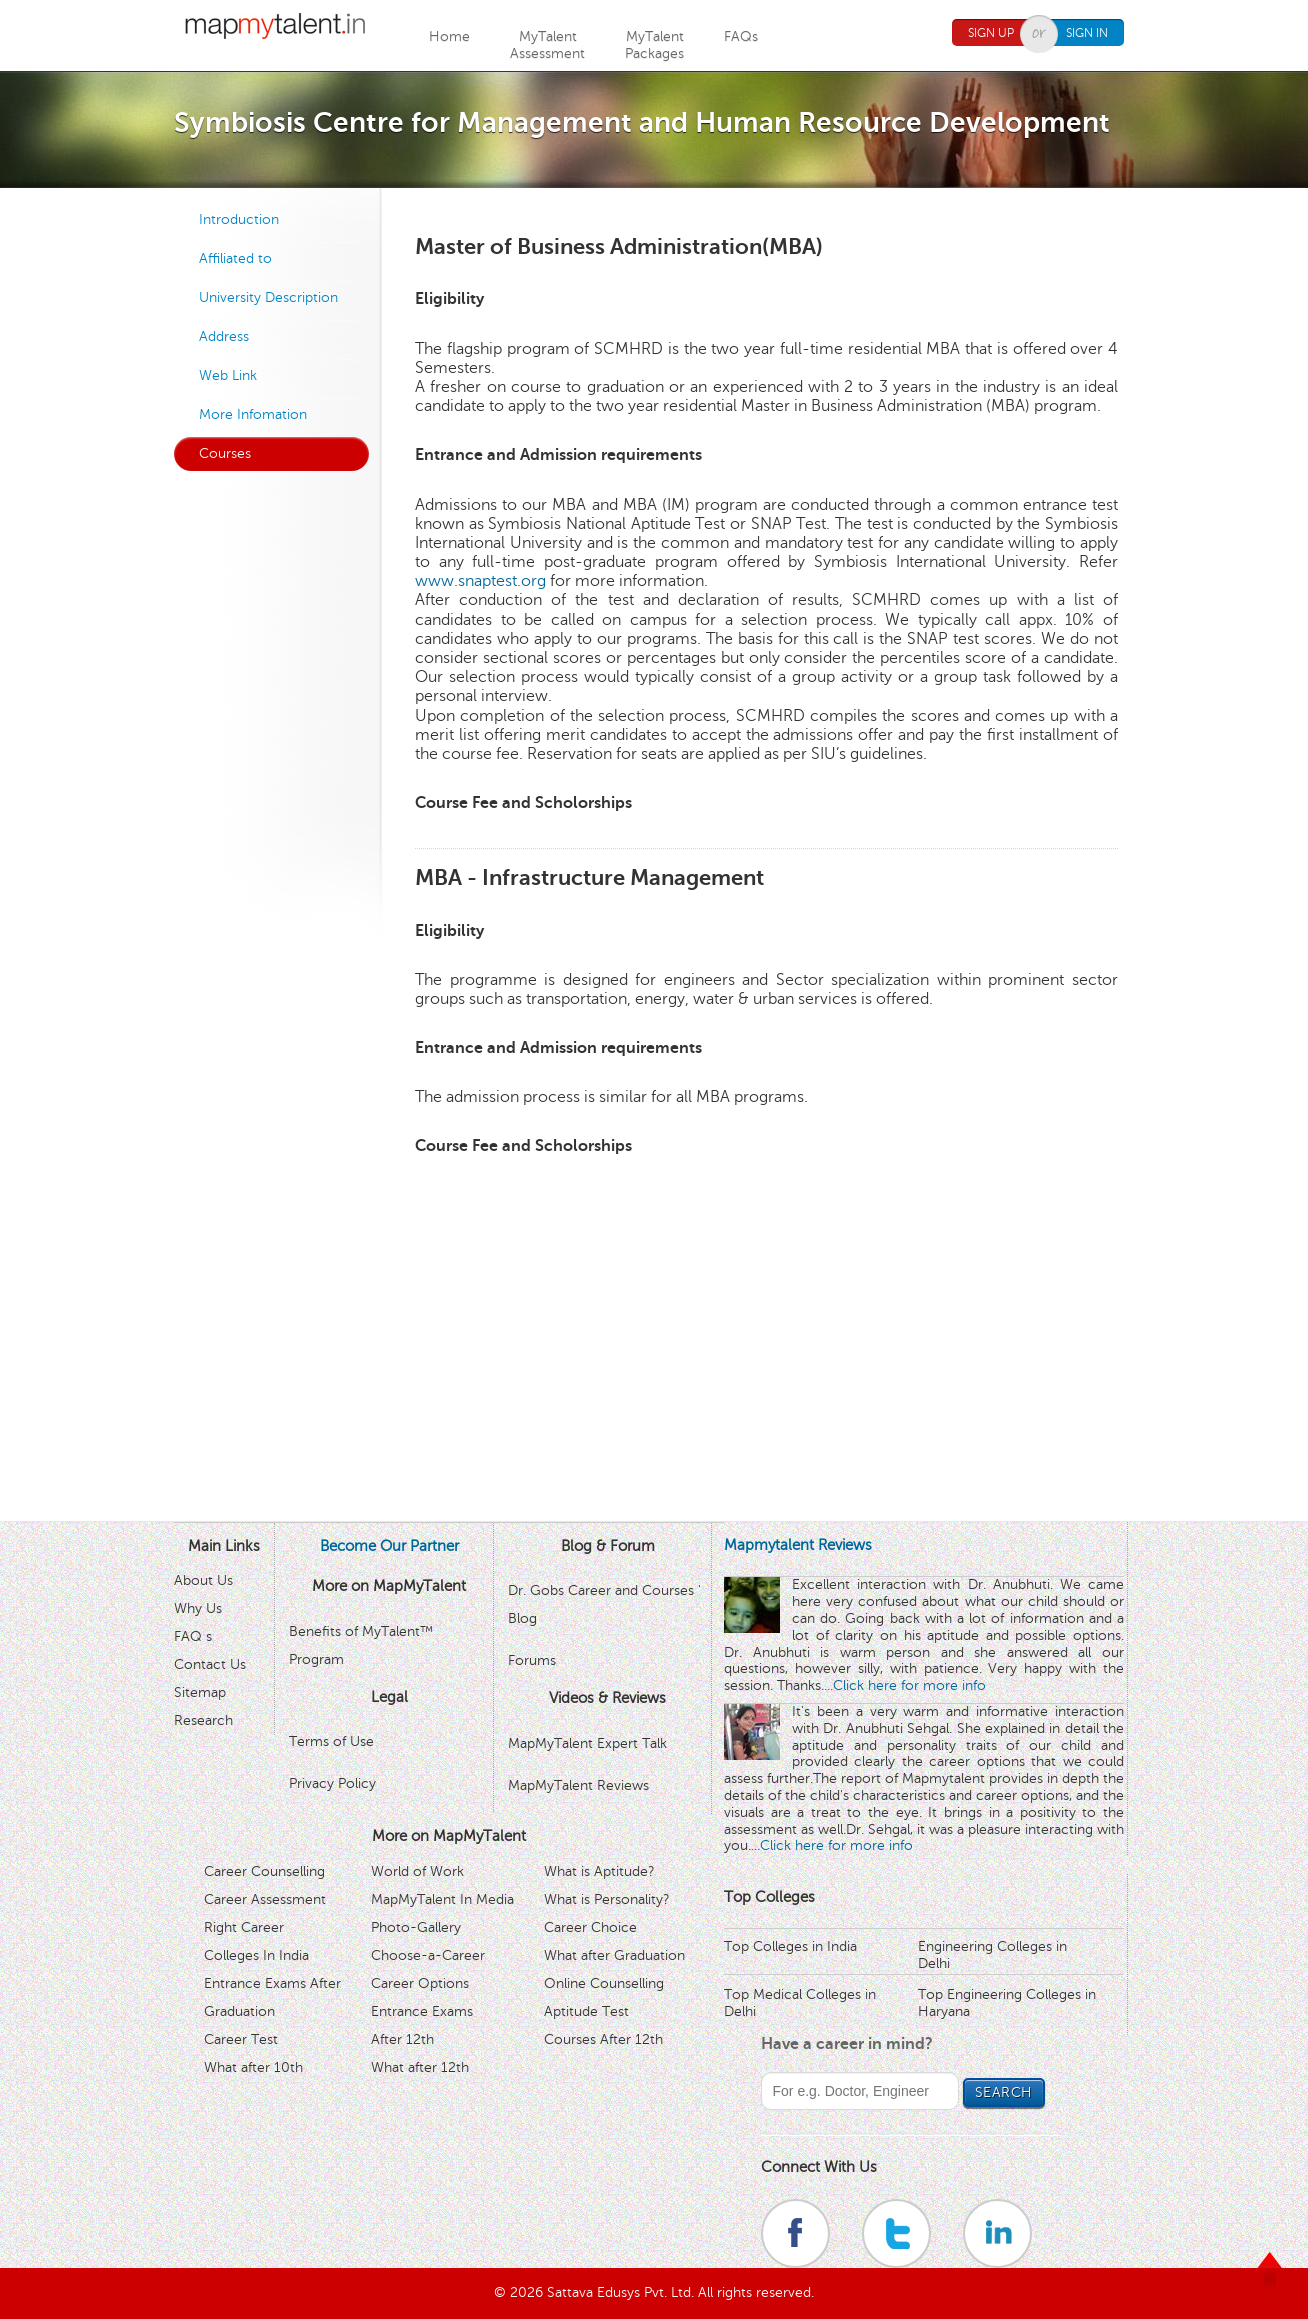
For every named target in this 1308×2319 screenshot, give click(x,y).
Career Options (420, 1983)
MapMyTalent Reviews (578, 1785)
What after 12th (420, 2067)
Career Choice (590, 1927)
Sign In (1087, 33)
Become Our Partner (389, 1546)
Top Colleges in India (790, 1946)
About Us (203, 1580)
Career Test (241, 2039)
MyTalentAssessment (547, 45)
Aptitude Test (586, 2011)
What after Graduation (614, 1955)
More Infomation (253, 414)
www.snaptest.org (480, 581)
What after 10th (253, 2067)
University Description (268, 297)
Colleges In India (256, 1955)
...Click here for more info (905, 1685)
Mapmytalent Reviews (798, 1545)
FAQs (741, 36)
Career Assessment (265, 1899)
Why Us (198, 1608)
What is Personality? (607, 1899)
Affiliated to (235, 258)
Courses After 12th (603, 2039)
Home (449, 36)
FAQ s (193, 1636)
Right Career (244, 1927)
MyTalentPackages (654, 45)
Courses (225, 453)
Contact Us (210, 1664)
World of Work (417, 1871)
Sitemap (200, 1692)
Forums (532, 1660)
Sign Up (991, 33)
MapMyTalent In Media (442, 1899)
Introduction (239, 219)
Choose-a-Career (428, 1955)
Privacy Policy (332, 1783)
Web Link (228, 375)
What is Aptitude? (599, 1871)
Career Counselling (264, 1871)
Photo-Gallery (416, 1927)
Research (203, 1720)
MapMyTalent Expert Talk (587, 1743)
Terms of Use (331, 1741)
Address (224, 336)
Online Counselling (604, 1983)
